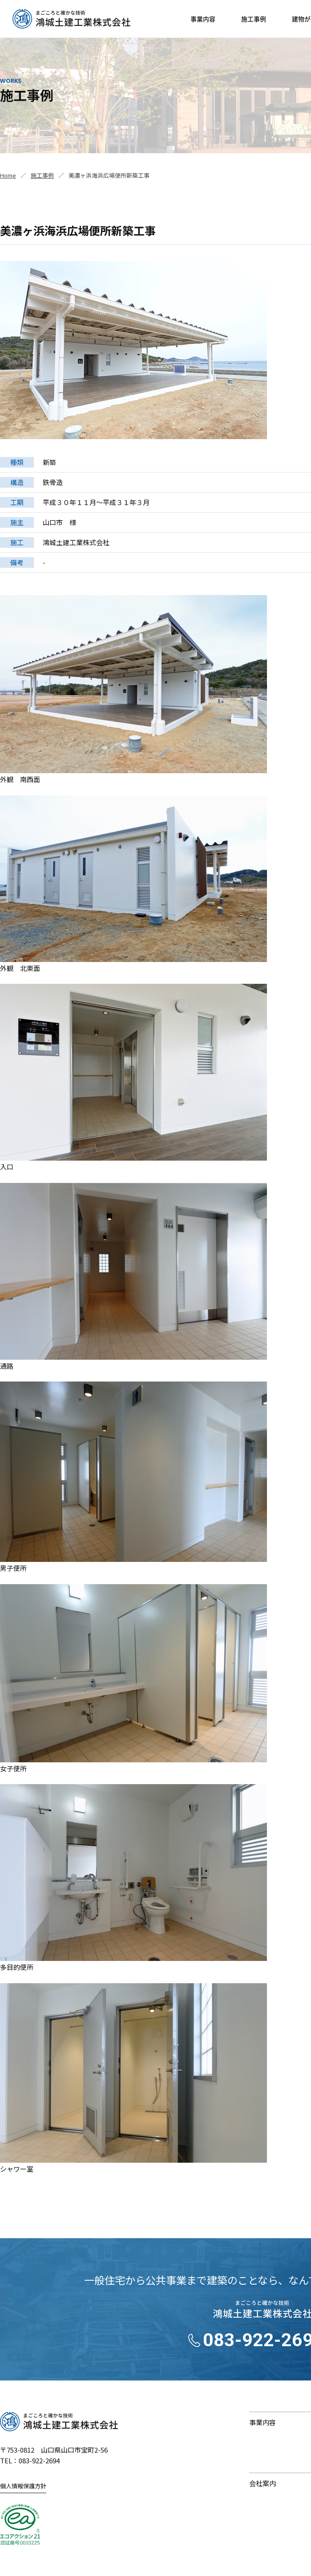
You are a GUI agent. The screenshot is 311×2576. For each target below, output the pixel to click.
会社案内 (262, 2483)
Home (8, 175)
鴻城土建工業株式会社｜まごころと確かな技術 (59, 2421)
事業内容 (202, 18)
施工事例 (253, 18)
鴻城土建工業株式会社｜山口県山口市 (71, 19)
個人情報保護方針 (23, 2486)
